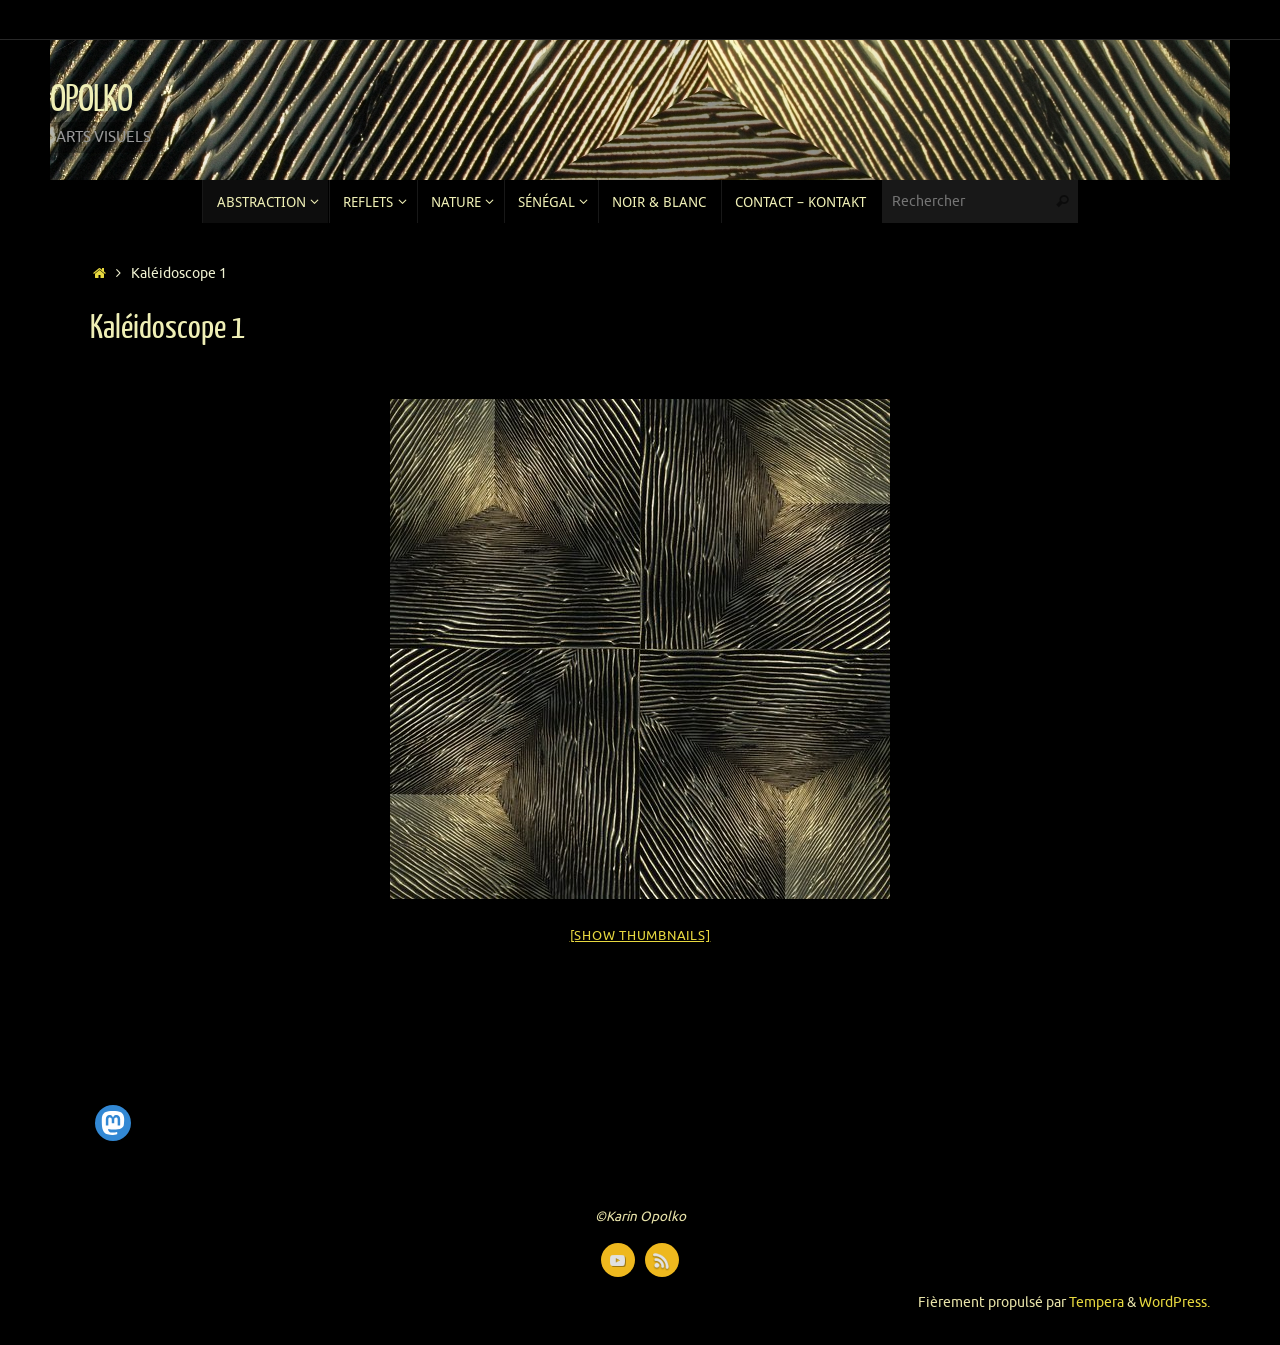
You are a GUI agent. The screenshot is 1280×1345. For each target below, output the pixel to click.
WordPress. (1174, 1302)
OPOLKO (91, 100)
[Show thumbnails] (640, 935)
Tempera (1096, 1302)
